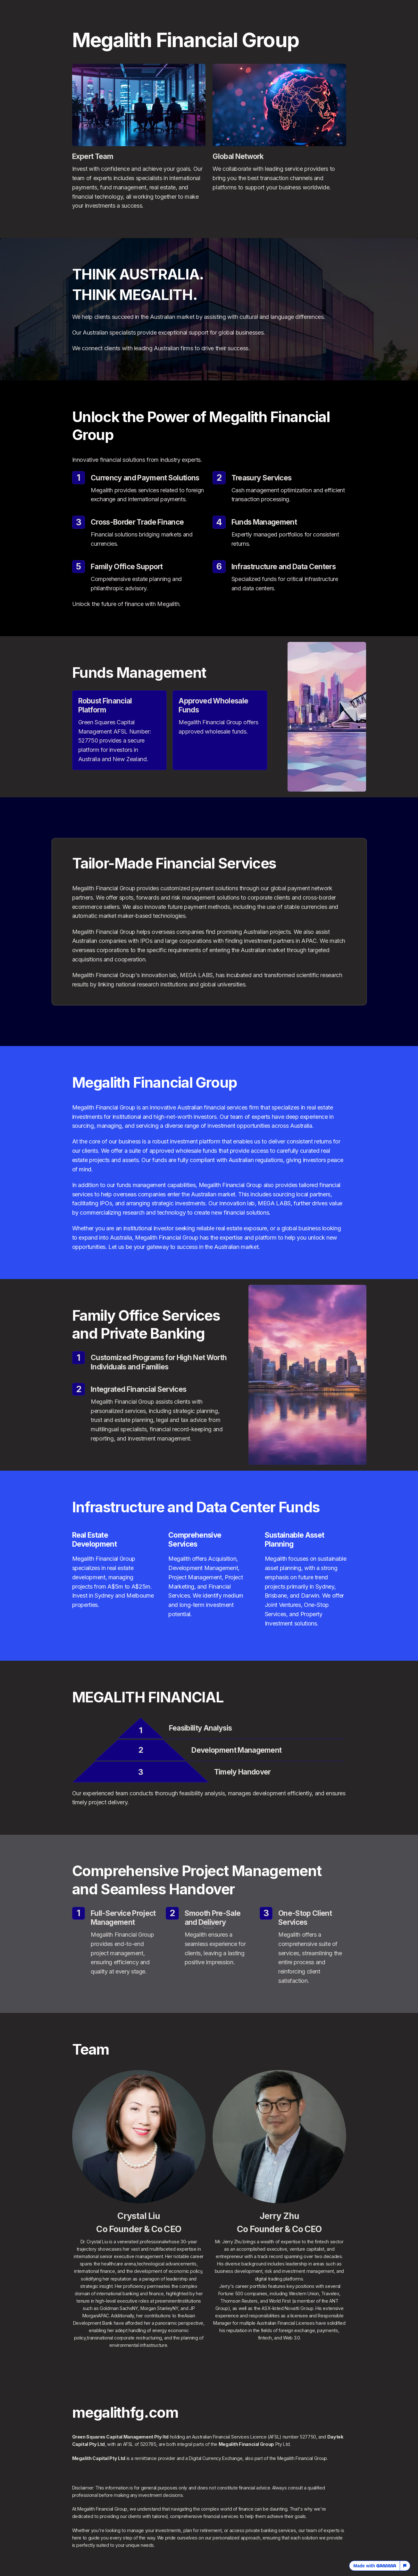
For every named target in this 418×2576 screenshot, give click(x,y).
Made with (374, 2565)
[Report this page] (405, 2566)
